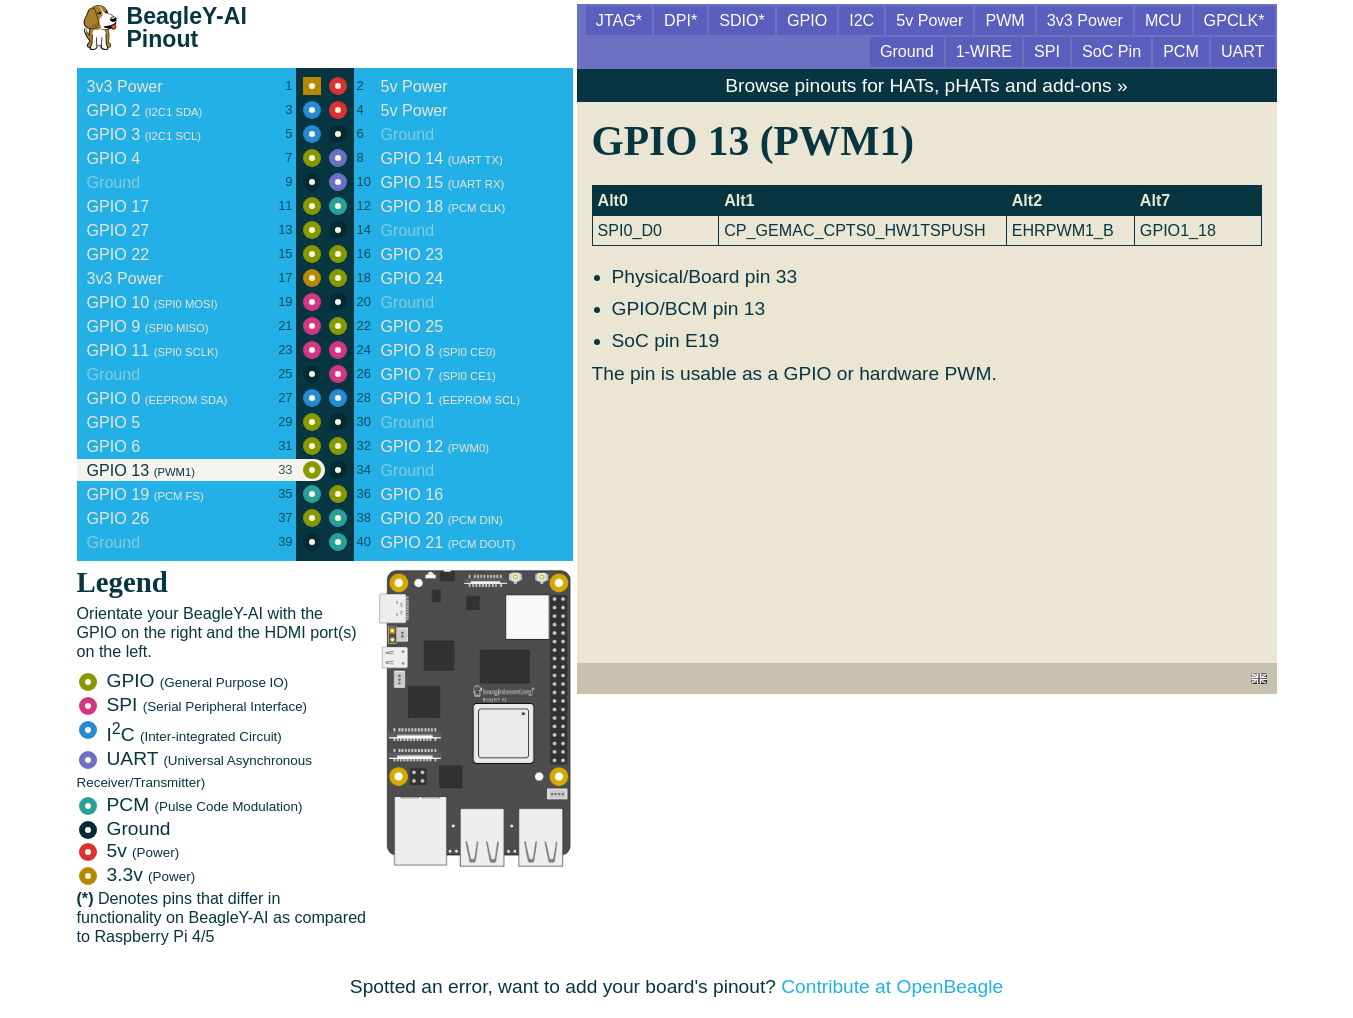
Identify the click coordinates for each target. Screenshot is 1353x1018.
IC (180, 734)
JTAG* (619, 20)
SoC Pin (1111, 51)
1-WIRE (984, 51)
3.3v (137, 874)
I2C (861, 20)
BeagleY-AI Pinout (187, 27)
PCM (191, 804)
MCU (1163, 20)
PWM (1004, 20)
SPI (193, 704)
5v (129, 850)
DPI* (680, 20)
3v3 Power (1085, 20)
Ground (125, 828)
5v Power (929, 20)
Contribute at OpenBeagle (892, 986)
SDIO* (742, 20)
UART (195, 769)
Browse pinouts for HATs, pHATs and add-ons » (926, 85)
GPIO (184, 680)
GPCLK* (1234, 20)
